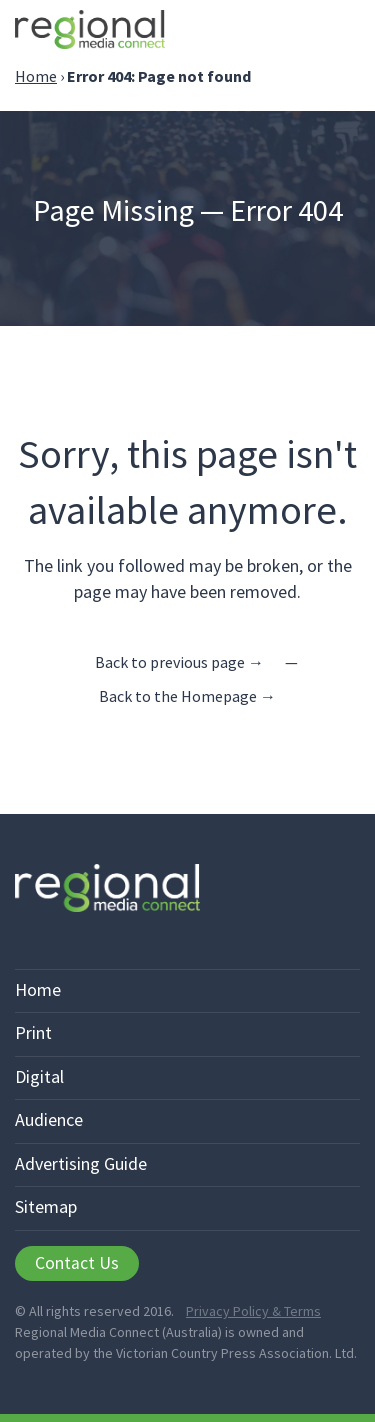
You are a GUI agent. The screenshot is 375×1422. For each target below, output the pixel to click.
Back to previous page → (179, 662)
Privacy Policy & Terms (253, 1311)
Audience (49, 1119)
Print (33, 1032)
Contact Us (77, 1263)
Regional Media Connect (90, 32)
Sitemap (46, 1206)
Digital (39, 1076)
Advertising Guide (81, 1163)
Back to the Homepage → (187, 696)
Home (36, 76)
